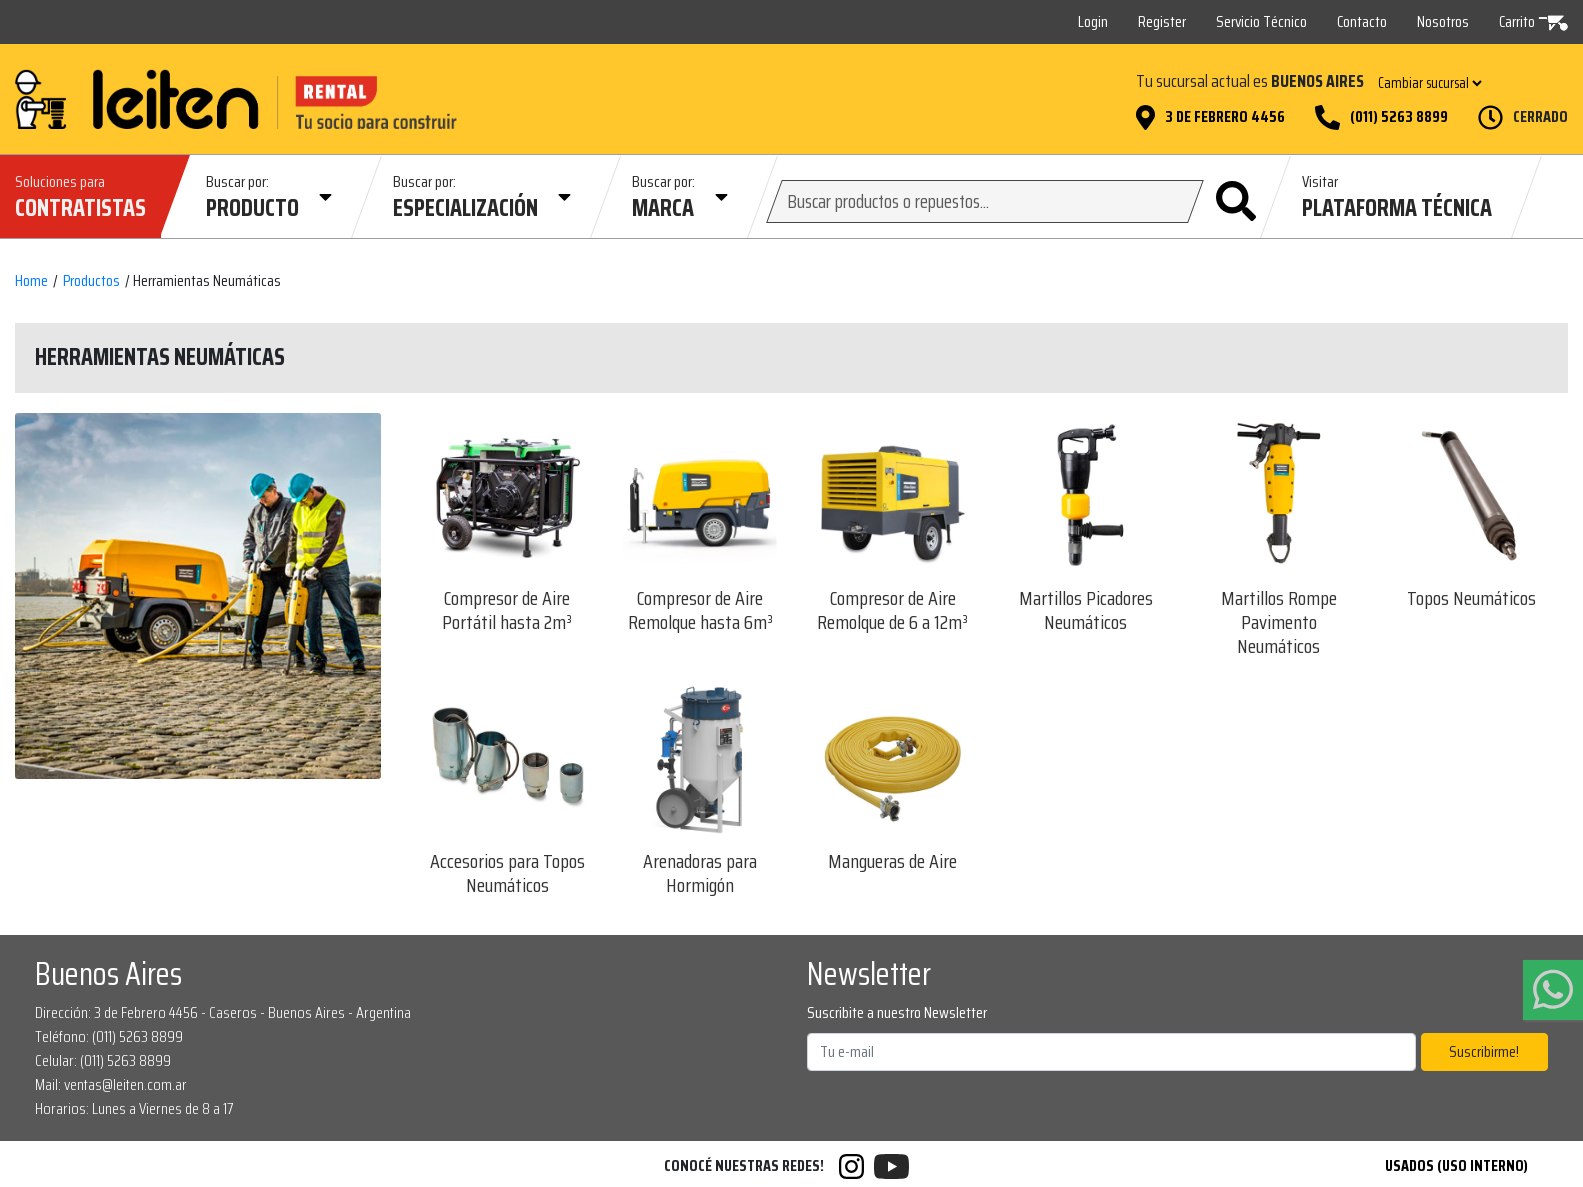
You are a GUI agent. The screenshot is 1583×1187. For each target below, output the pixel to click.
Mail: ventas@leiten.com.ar (111, 1084)
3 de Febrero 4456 (1225, 117)
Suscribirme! (1484, 1051)
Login (1093, 21)
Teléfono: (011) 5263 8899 (109, 1036)
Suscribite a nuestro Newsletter (897, 1013)
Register (1162, 21)
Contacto (1362, 21)
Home (31, 281)
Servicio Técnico (1261, 21)
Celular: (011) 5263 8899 (103, 1060)
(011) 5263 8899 (1399, 117)
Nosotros (1443, 21)
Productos (91, 281)
